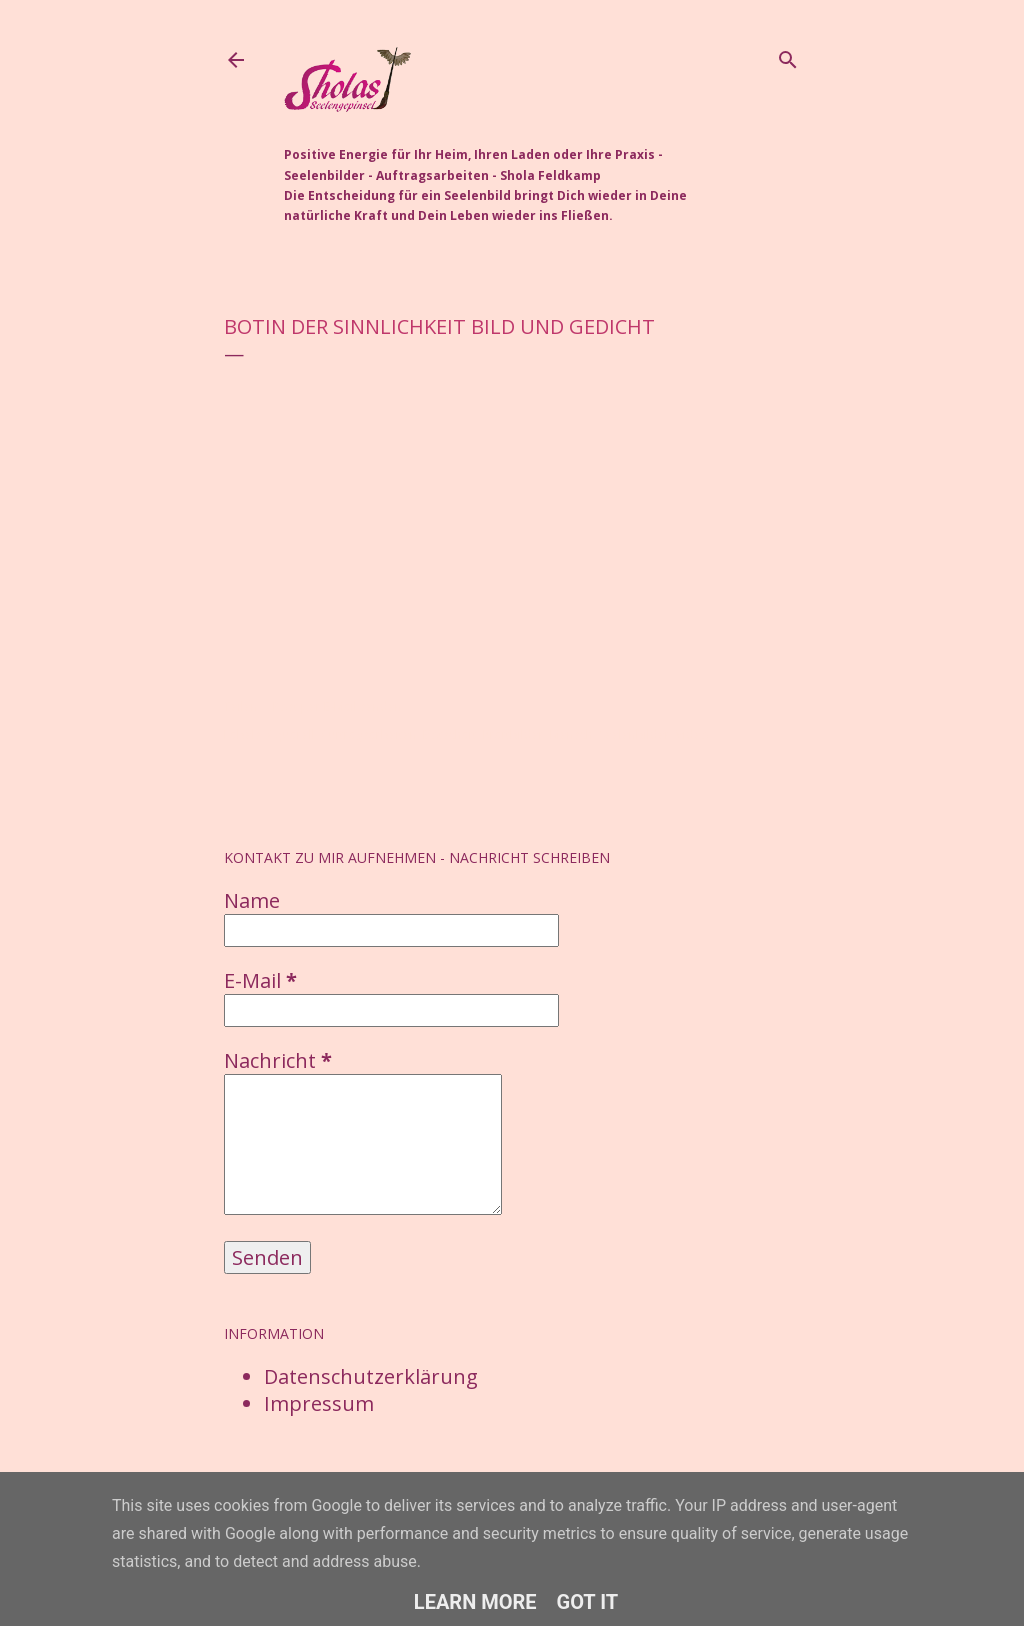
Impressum (319, 1403)
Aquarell (291, 734)
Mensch (571, 734)
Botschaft (450, 734)
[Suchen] (788, 56)
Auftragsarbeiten (369, 734)
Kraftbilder (513, 734)
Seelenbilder (634, 734)
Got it (588, 1602)
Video (692, 734)
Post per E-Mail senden (337, 706)
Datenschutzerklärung (371, 1376)
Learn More (475, 1602)
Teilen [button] (241, 706)
